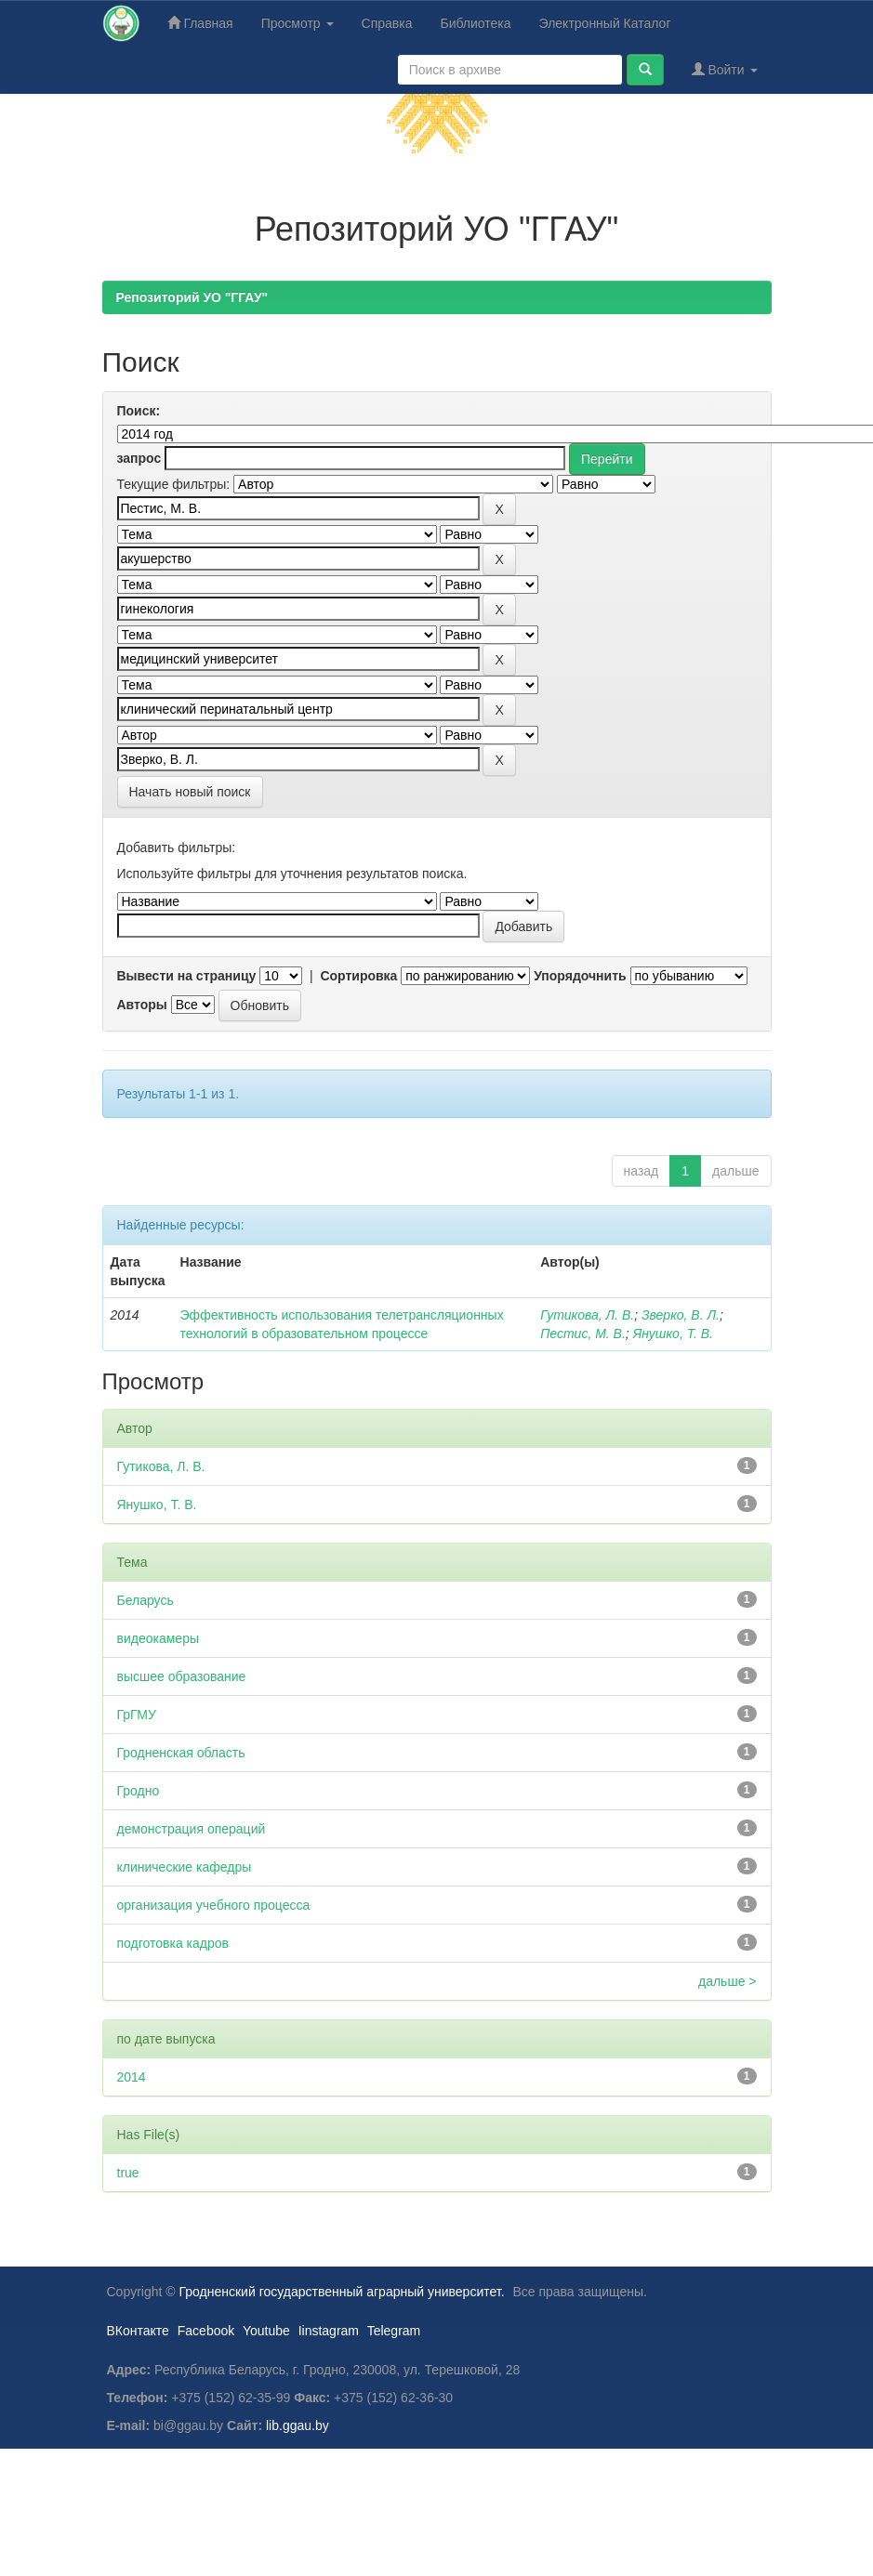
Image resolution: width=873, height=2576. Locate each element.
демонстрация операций (191, 1828)
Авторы (142, 1004)
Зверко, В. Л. (681, 1315)
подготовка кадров (173, 1943)
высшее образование (181, 1676)
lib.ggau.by (297, 2425)
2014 (131, 2077)
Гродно (138, 1790)
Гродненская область (181, 1752)
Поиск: (139, 410)
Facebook (206, 2330)
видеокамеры (158, 1638)
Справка (387, 23)
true (128, 2172)
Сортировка (358, 975)
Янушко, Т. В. (673, 1333)
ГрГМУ (136, 1714)
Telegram (394, 2330)
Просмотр (297, 23)
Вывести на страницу (187, 975)
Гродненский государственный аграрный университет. (342, 2291)
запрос (139, 458)
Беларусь (145, 1600)
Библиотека (475, 23)
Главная (200, 23)
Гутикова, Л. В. (587, 1315)
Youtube (266, 2330)
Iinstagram (328, 2330)
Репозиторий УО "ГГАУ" (192, 297)
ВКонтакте (138, 2330)
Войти (725, 69)
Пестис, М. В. (583, 1333)
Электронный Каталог (605, 23)
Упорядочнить (580, 975)
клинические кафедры (184, 1867)
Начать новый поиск (190, 791)
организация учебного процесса (214, 1905)
